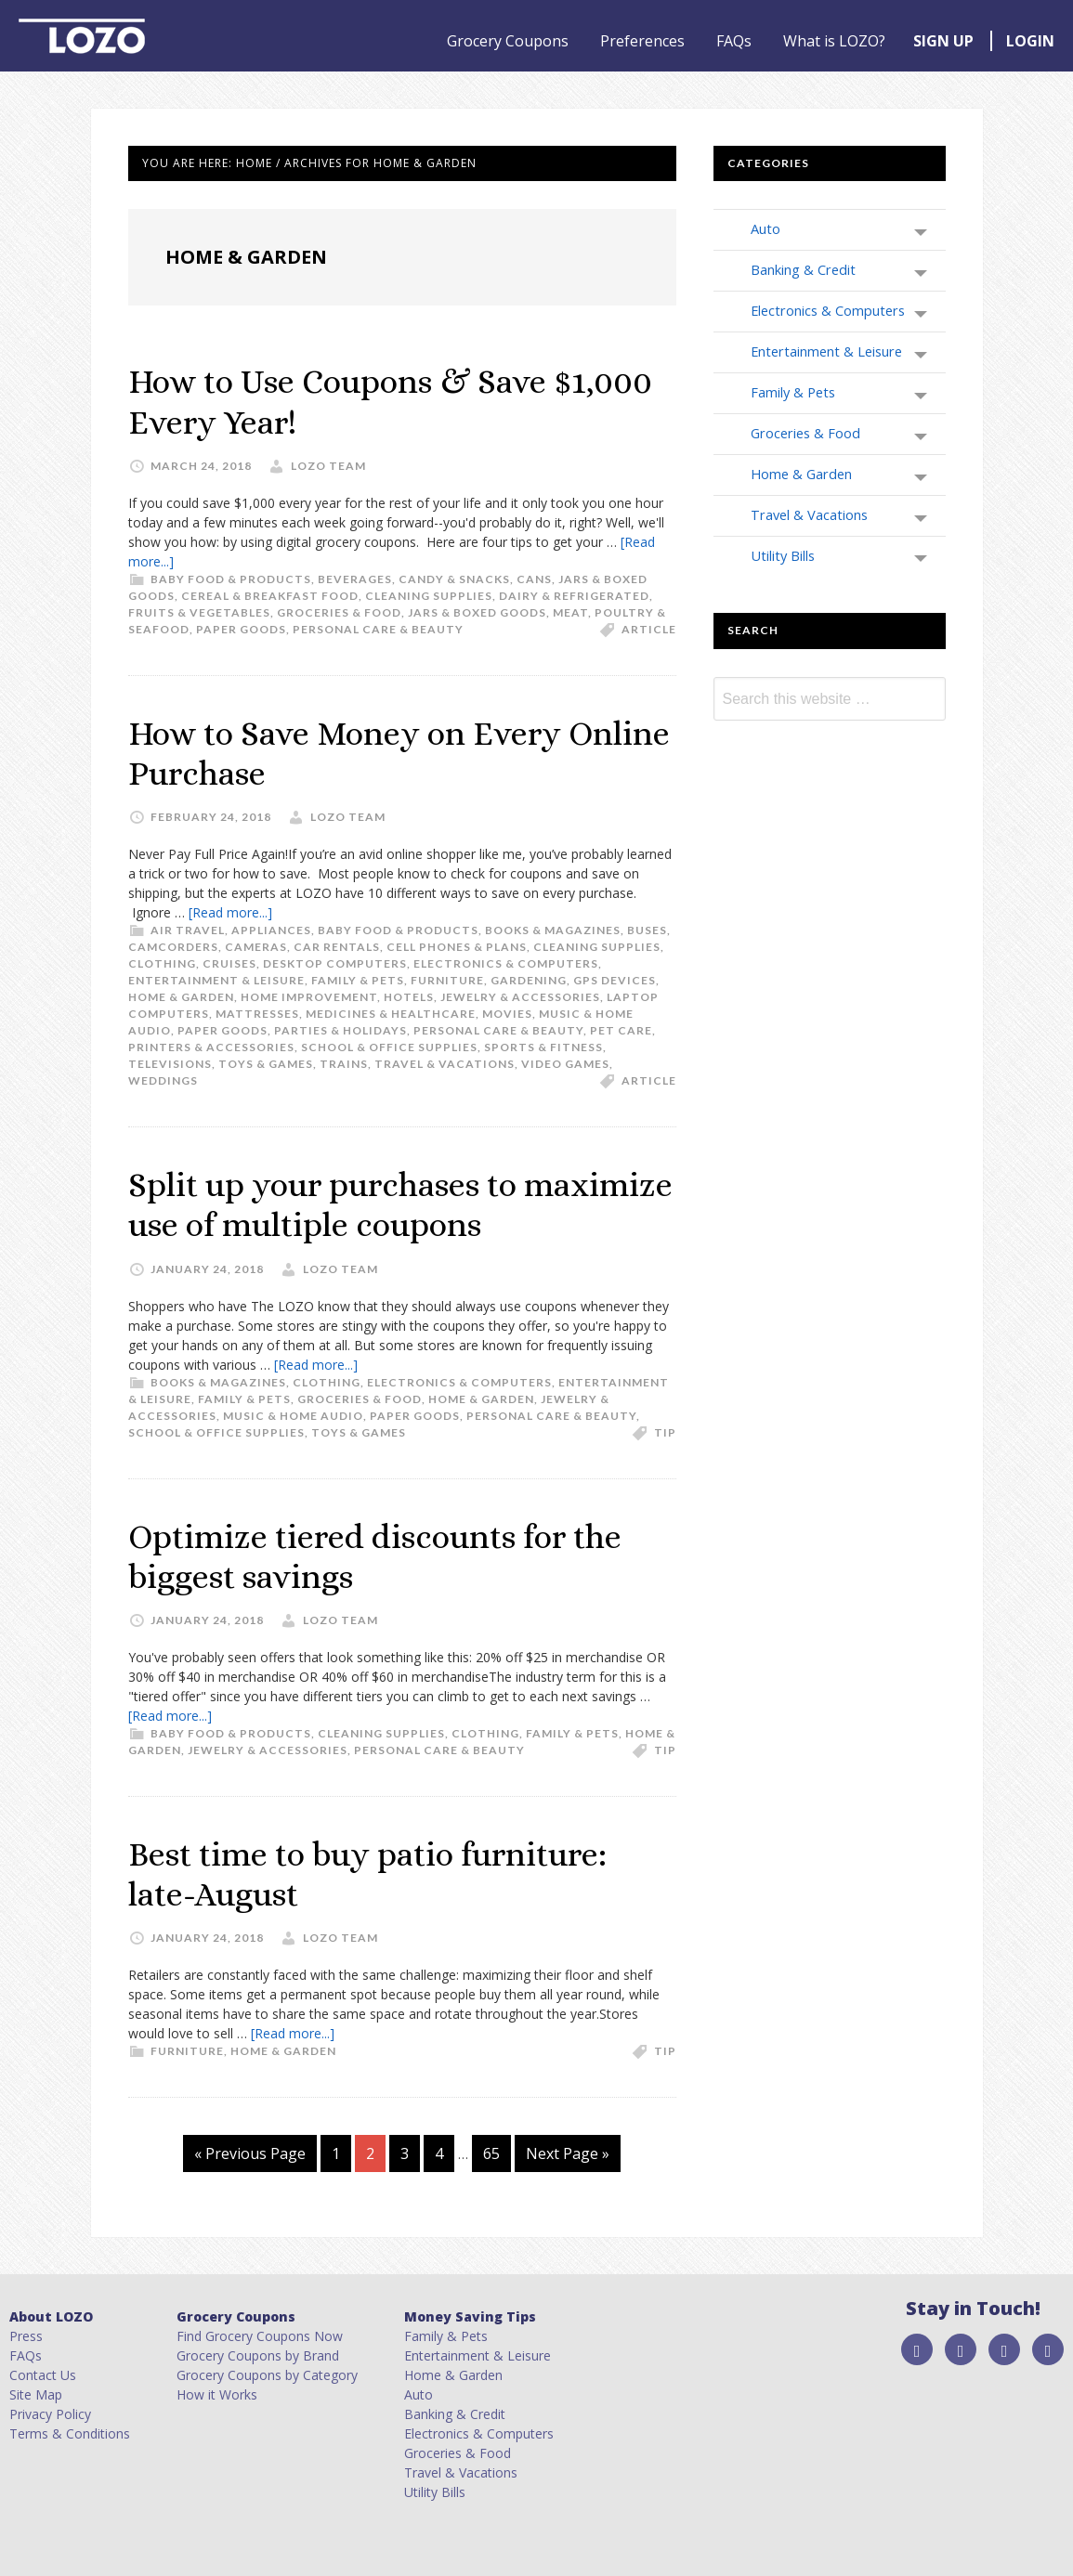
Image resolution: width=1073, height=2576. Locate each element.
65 (497, 2153)
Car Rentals (337, 947)
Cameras (256, 947)
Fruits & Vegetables (199, 612)
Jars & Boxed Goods (477, 612)
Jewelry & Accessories (520, 997)
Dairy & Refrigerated (574, 596)
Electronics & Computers (505, 963)
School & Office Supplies (389, 1047)
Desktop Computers (335, 963)
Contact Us (42, 2375)
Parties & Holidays (340, 1030)
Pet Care (621, 1030)
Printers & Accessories (211, 1047)
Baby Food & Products (230, 579)
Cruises (229, 963)
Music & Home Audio (293, 1416)
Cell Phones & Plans (456, 947)
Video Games (565, 1064)
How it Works (217, 2394)
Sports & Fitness (543, 1047)
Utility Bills (783, 555)
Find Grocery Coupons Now (260, 2336)
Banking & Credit (803, 269)
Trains (344, 1064)
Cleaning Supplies (428, 596)
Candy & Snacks (454, 579)
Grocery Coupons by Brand (258, 2355)
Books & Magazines (553, 930)
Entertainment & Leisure (216, 980)
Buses (647, 930)
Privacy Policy (50, 2414)
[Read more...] (230, 912)
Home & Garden (181, 997)
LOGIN (1030, 41)
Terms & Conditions (69, 2433)
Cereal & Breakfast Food (270, 596)
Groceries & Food (339, 612)
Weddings (163, 1080)
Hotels (409, 997)
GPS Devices (614, 980)
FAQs (734, 41)
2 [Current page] (376, 2153)
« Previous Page (250, 2153)
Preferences (642, 41)
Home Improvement (309, 997)
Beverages (355, 579)
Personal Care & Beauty (378, 629)
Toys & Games (265, 1064)
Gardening (529, 980)
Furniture (447, 980)
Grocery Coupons (508, 41)
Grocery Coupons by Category (267, 2375)
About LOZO (51, 2316)
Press (26, 2336)
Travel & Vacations (444, 1064)
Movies (507, 1014)
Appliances (271, 930)
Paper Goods (241, 629)
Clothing (162, 963)
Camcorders (173, 947)
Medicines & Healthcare (391, 1014)
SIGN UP (943, 41)
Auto (765, 228)
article (649, 629)
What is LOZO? (834, 41)
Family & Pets (357, 980)
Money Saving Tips (470, 2316)
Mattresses (257, 1014)
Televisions (170, 1064)
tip (665, 1432)
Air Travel (187, 930)
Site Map (35, 2394)
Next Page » (567, 2153)
